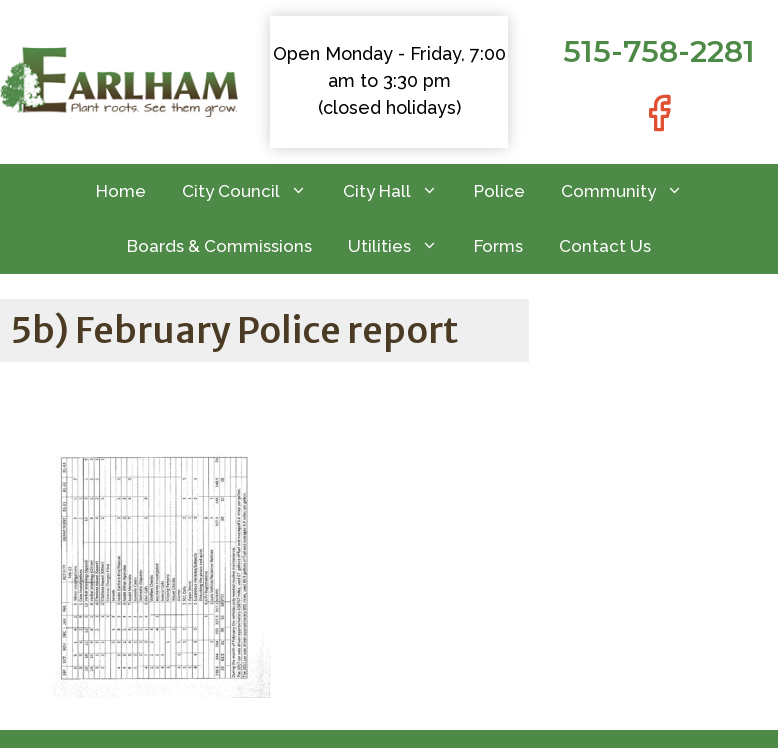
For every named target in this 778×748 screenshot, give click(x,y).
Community (631, 191)
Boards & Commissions (219, 246)
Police (499, 191)
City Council (253, 191)
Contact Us (605, 246)
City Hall (399, 191)
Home (121, 191)
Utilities (402, 246)
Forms (498, 246)
